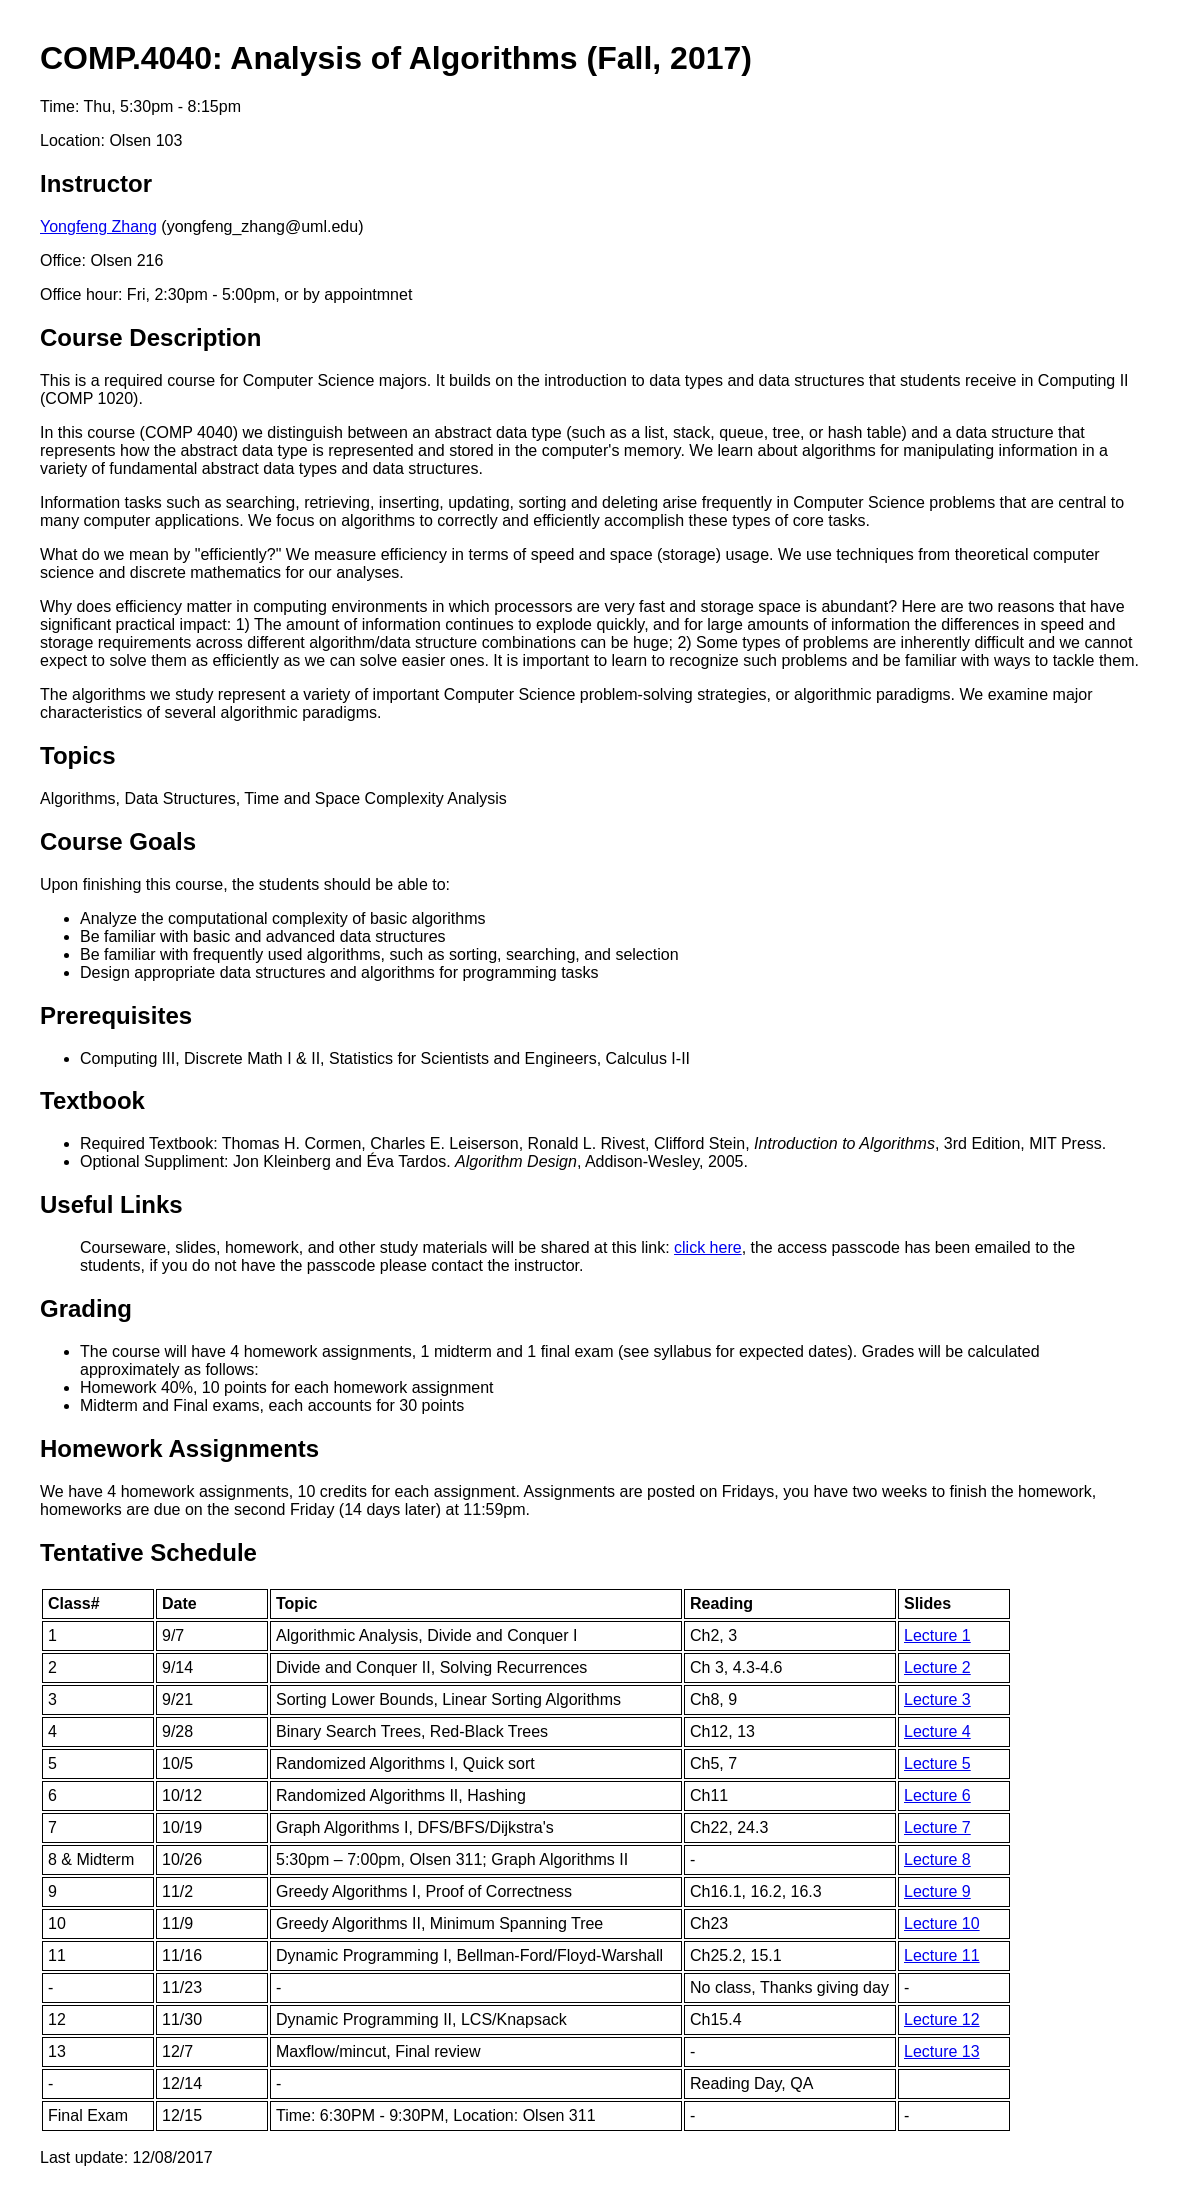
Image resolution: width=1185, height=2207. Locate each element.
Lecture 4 (937, 1731)
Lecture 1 (937, 1635)
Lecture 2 (937, 1667)
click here (708, 1247)
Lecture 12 (942, 2019)
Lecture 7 (937, 1827)
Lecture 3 (937, 1699)
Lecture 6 (937, 1795)
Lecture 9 (937, 1891)
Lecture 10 (942, 1923)
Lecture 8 (937, 1859)
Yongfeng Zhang (98, 226)
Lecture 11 (942, 1955)
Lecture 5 (937, 1763)
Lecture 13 (942, 2051)
